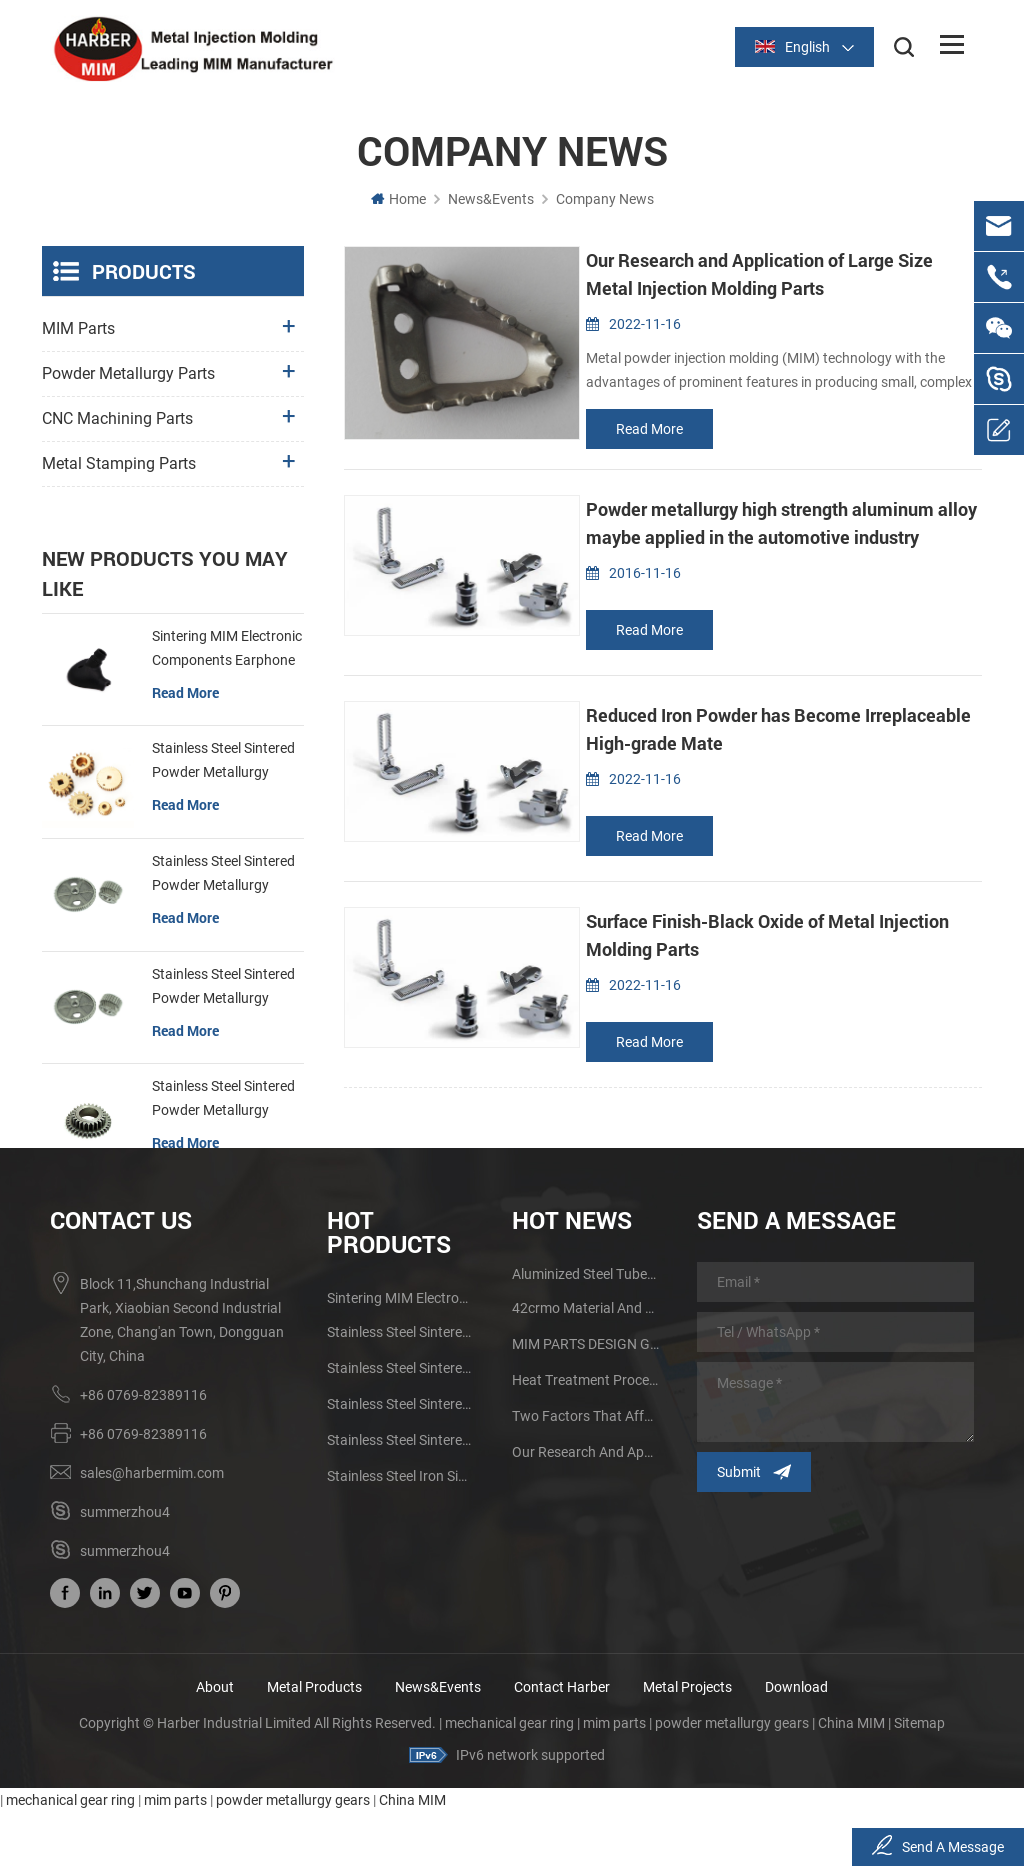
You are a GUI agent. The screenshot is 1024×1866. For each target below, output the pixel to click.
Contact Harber (562, 1741)
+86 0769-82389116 (143, 1449)
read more (649, 429)
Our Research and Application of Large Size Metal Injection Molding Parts (586, 1506)
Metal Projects (687, 1741)
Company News (605, 199)
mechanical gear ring (509, 1777)
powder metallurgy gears (732, 1777)
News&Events (491, 199)
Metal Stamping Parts (119, 463)
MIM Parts (78, 328)
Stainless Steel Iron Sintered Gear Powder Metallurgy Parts (401, 1530)
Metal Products (314, 1741)
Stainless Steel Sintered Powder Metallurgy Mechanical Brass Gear (223, 747)
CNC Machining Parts (117, 418)
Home (398, 199)
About (215, 1741)
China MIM (851, 1777)
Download (796, 1741)
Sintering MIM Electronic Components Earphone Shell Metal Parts (227, 634)
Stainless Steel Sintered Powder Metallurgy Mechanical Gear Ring (223, 1085)
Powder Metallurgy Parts (128, 373)
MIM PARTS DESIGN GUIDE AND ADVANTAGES (586, 1398)
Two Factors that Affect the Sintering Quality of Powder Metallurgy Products (586, 1470)
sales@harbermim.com (152, 1527)
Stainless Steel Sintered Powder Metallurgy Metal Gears (223, 860)
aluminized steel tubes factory (586, 1328)
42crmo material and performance (586, 1362)
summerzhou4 (125, 1566)
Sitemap (919, 1777)
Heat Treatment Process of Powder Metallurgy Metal (586, 1434)
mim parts (614, 1777)
